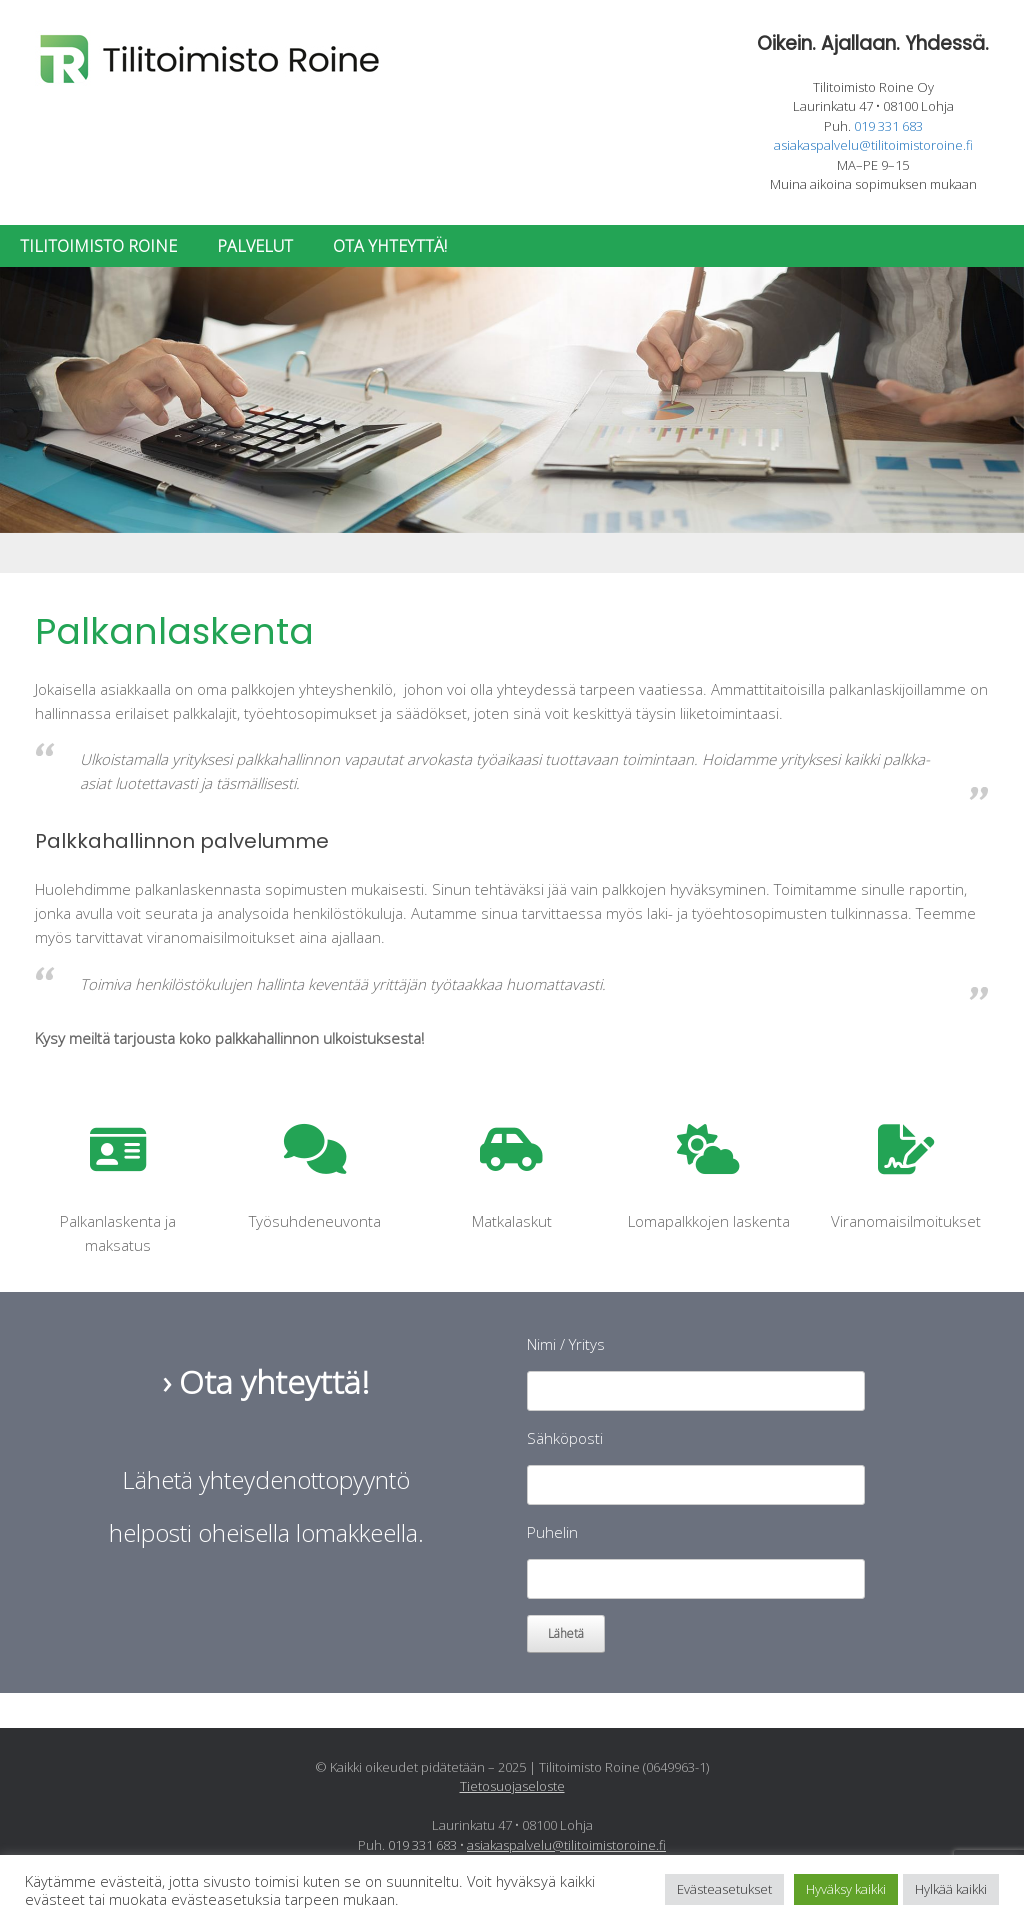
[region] (512, 420)
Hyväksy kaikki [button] (846, 1889)
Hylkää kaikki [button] (951, 1889)
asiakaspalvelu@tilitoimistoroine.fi (873, 145)
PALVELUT (255, 246)
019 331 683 (888, 126)
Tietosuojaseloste (512, 1786)
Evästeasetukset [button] (724, 1889)
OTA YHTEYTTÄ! (390, 246)
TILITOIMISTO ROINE (98, 246)
